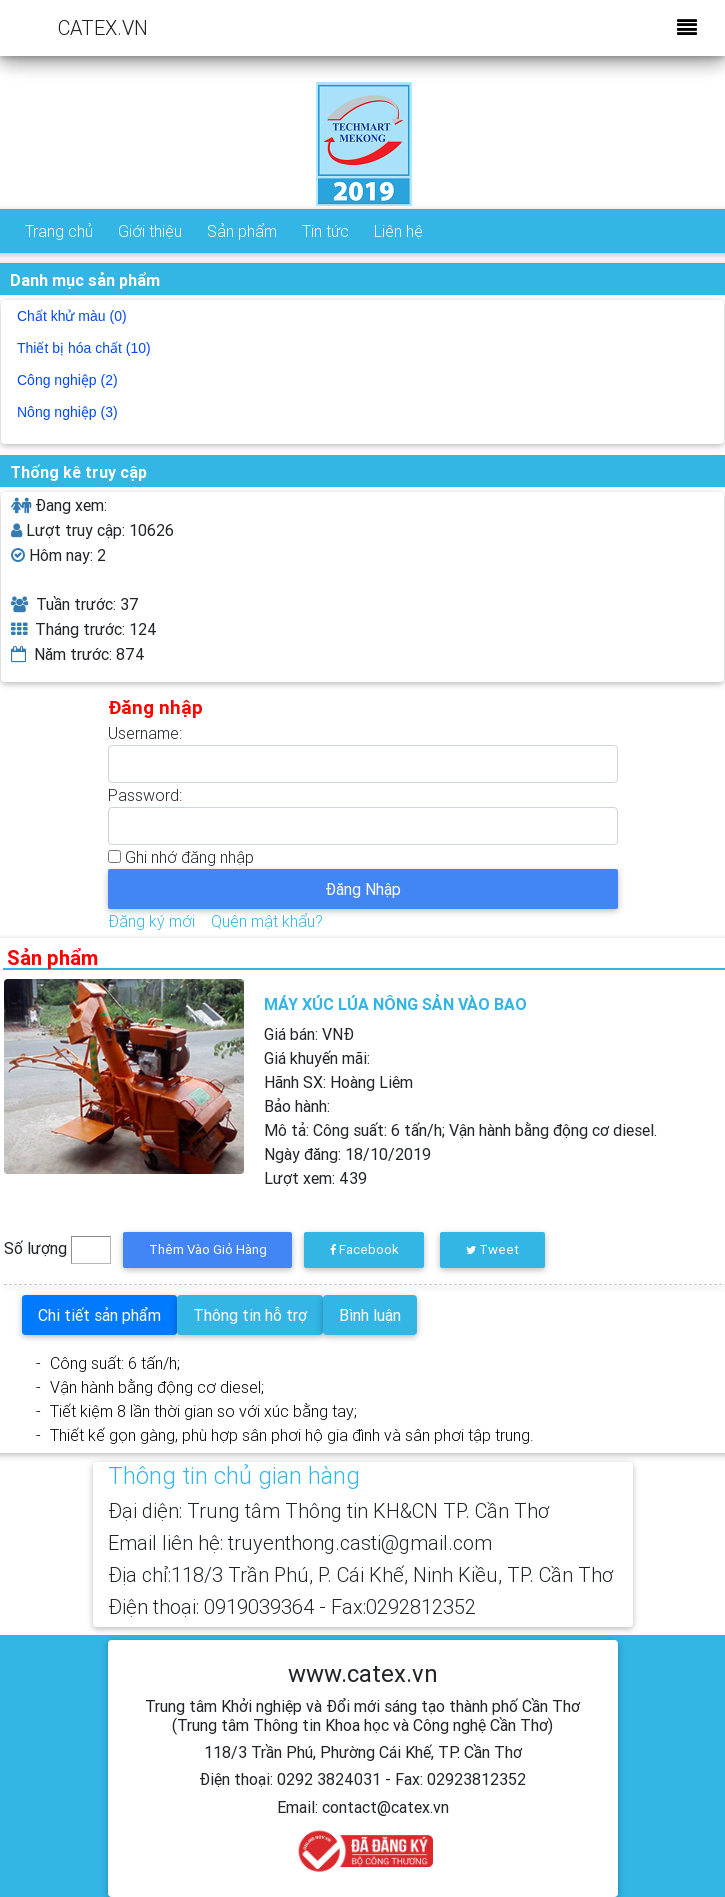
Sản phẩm (242, 231)
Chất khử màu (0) (72, 316)
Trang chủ (59, 231)
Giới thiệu (150, 231)
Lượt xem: (315, 1178)
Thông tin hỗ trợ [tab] (250, 1315)
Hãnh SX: (338, 1082)
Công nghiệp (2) (67, 380)
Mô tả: (460, 1130)
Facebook (364, 1249)
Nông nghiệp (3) (67, 412)
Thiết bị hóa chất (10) (84, 348)
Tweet (492, 1249)
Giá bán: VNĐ (309, 1034)
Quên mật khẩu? (267, 921)
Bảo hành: (297, 1106)
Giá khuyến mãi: (317, 1058)
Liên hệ (398, 231)
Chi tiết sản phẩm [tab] (99, 1315)
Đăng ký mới (151, 921)
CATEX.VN (103, 27)
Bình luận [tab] (370, 1315)
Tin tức (325, 231)
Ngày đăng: (347, 1154)
